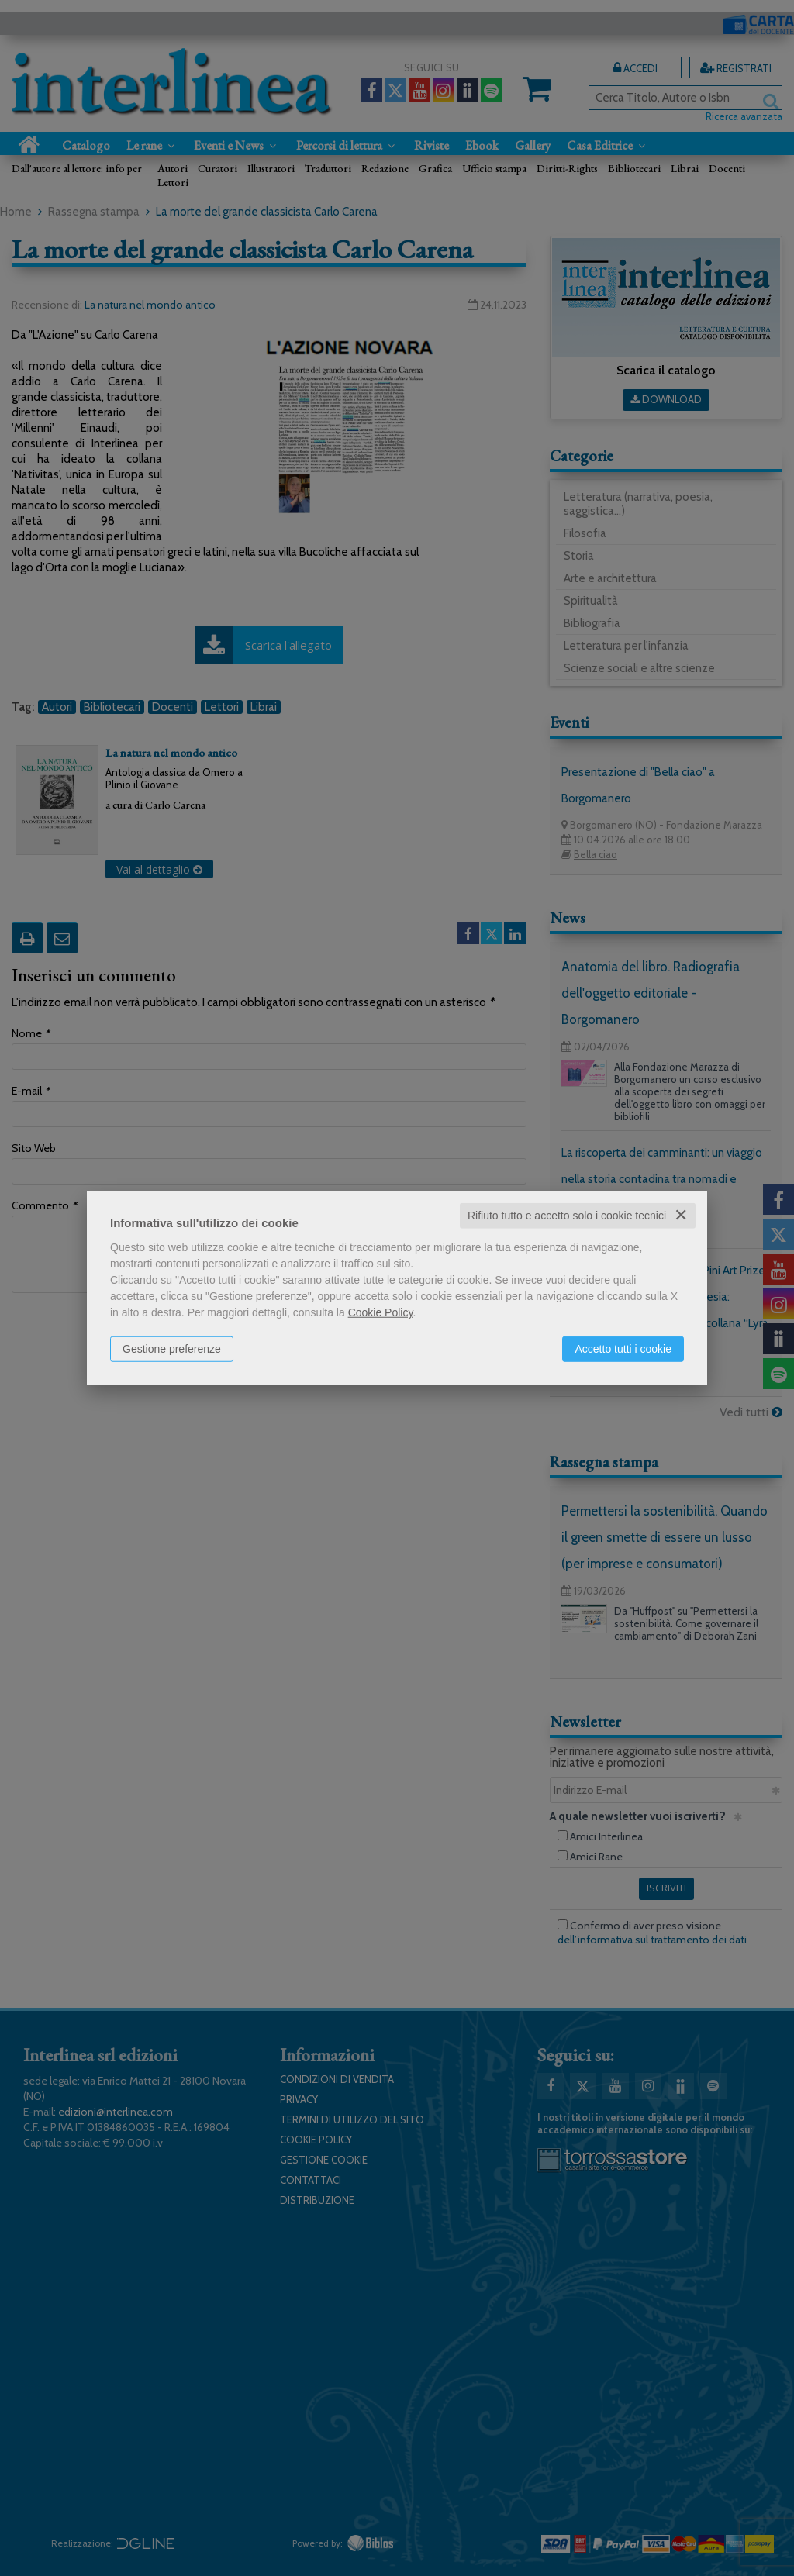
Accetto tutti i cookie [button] (623, 1349)
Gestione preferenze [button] (172, 1349)
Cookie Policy (380, 1312)
